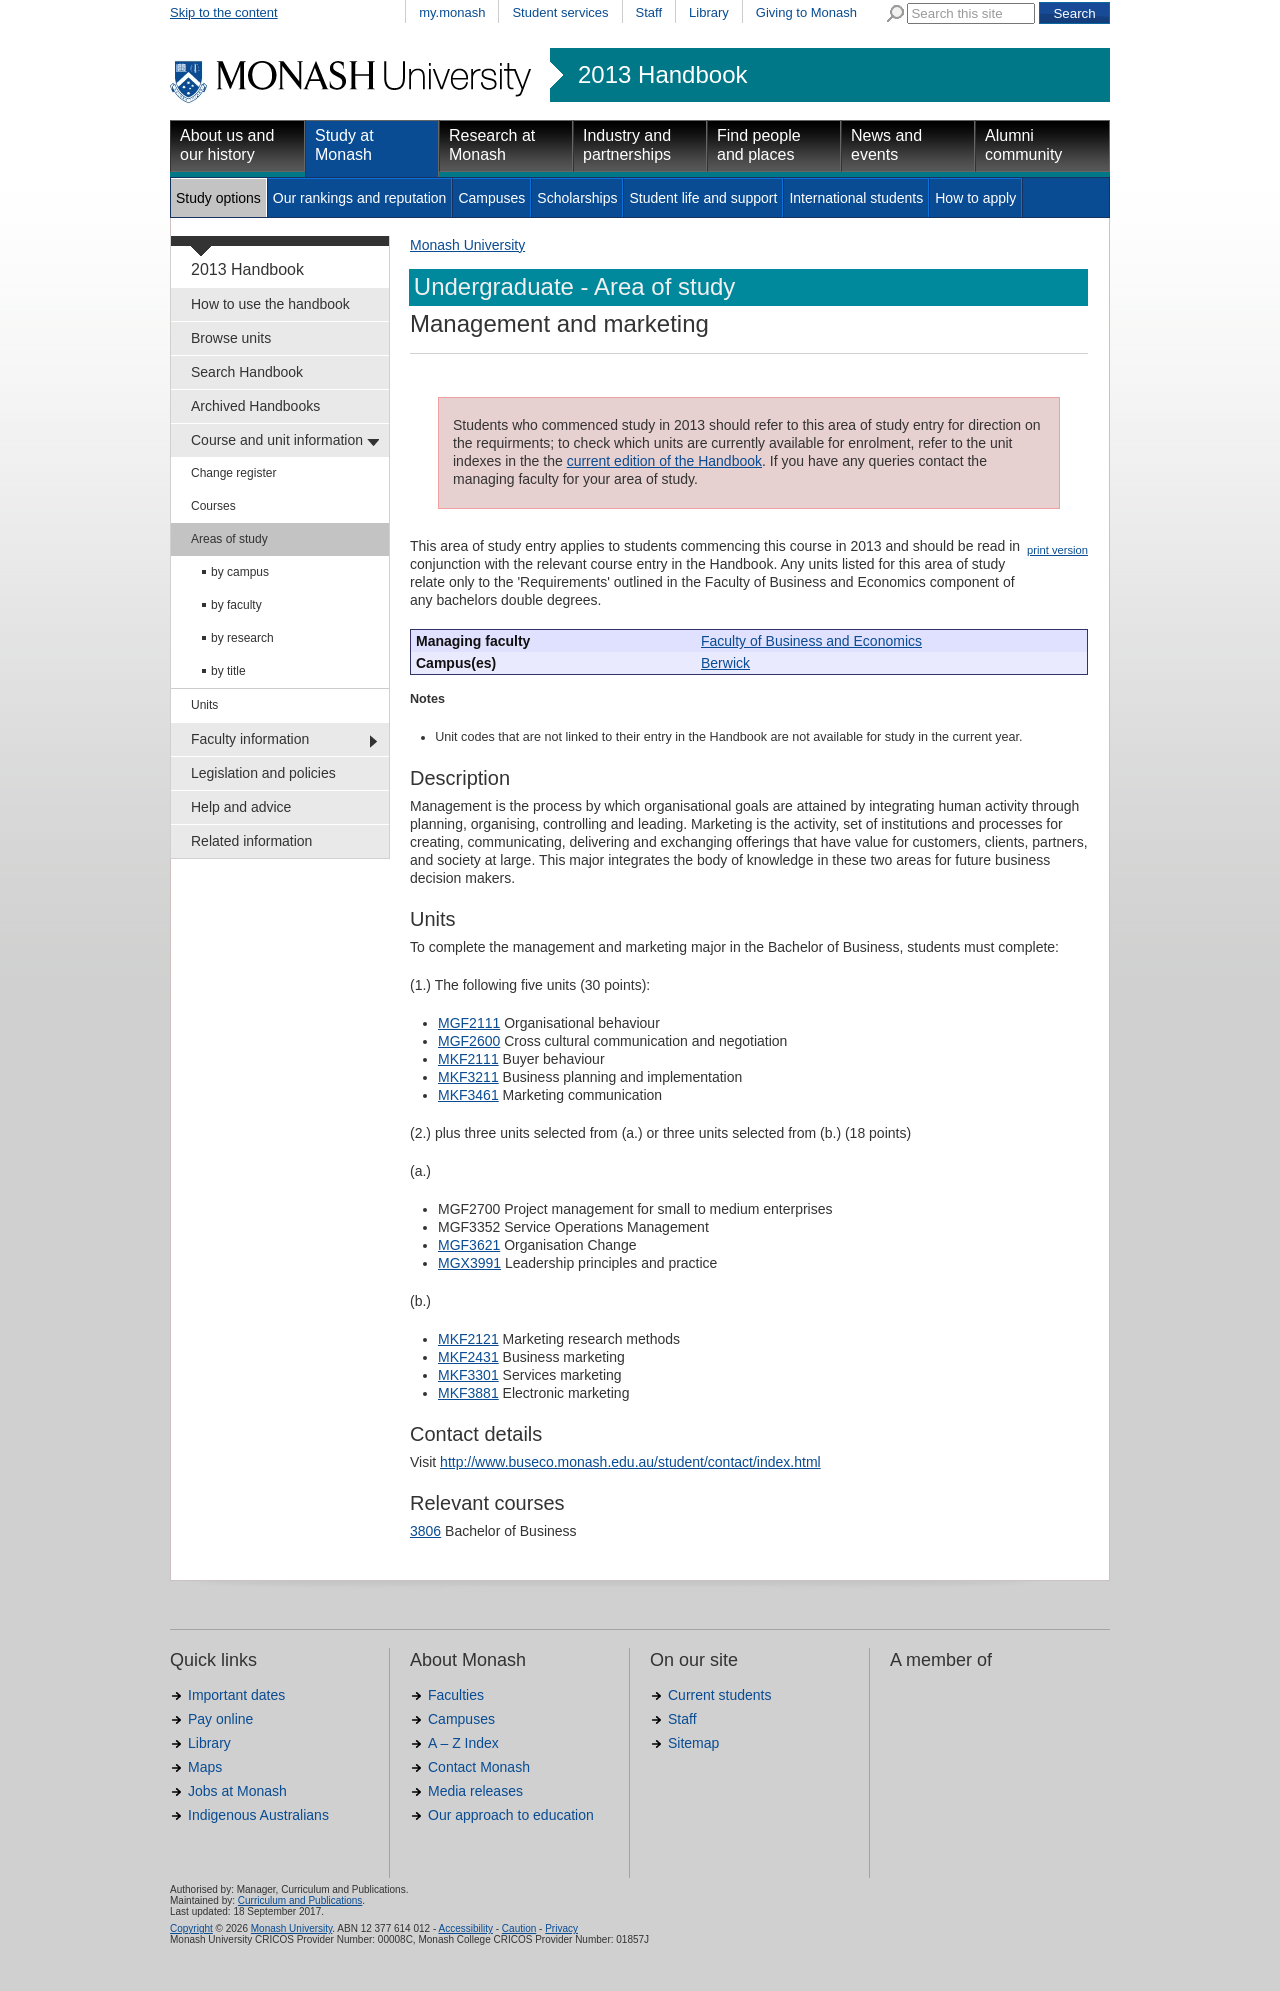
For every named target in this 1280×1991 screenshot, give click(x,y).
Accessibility (465, 1928)
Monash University (467, 245)
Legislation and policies (263, 773)
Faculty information (250, 739)
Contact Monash (479, 1767)
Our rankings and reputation (360, 198)
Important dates (236, 1695)
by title (228, 671)
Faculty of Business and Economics (811, 641)
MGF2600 (469, 1041)
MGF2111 (469, 1023)
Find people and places (759, 145)
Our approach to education (511, 1815)
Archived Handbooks (255, 406)
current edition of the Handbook (664, 461)
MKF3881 (468, 1393)
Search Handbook (247, 372)
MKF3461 (468, 1095)
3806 (425, 1531)
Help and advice (241, 807)
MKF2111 (468, 1059)
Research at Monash (492, 145)
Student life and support (703, 198)
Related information (251, 841)
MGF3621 (469, 1245)
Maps (205, 1767)
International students (856, 198)
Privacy (561, 1928)
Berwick (725, 663)
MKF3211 (468, 1077)
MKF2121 (468, 1339)
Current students (720, 1695)
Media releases (475, 1791)
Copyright (191, 1928)
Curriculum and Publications (300, 1900)
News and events (886, 145)
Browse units (231, 338)
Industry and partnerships (627, 145)
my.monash (452, 12)
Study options (218, 198)
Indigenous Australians (258, 1815)
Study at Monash (344, 145)
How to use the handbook (270, 304)
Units (204, 705)
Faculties (456, 1695)
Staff (649, 12)
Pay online (220, 1719)
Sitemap (693, 1743)
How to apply (975, 198)
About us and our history (227, 145)
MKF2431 (468, 1357)
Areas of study (229, 539)
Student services (560, 12)
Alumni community (1023, 145)
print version (1057, 550)
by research (242, 638)
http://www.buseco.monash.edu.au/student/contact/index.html (630, 1462)
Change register (233, 473)
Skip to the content (224, 12)
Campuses (491, 198)
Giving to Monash (806, 12)
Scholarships (577, 198)
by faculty (236, 605)
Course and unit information (277, 440)
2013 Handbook (662, 75)
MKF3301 (468, 1375)
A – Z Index (463, 1743)
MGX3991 (469, 1263)
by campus (240, 572)
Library (709, 12)
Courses (213, 506)
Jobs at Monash (237, 1791)
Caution (519, 1928)
